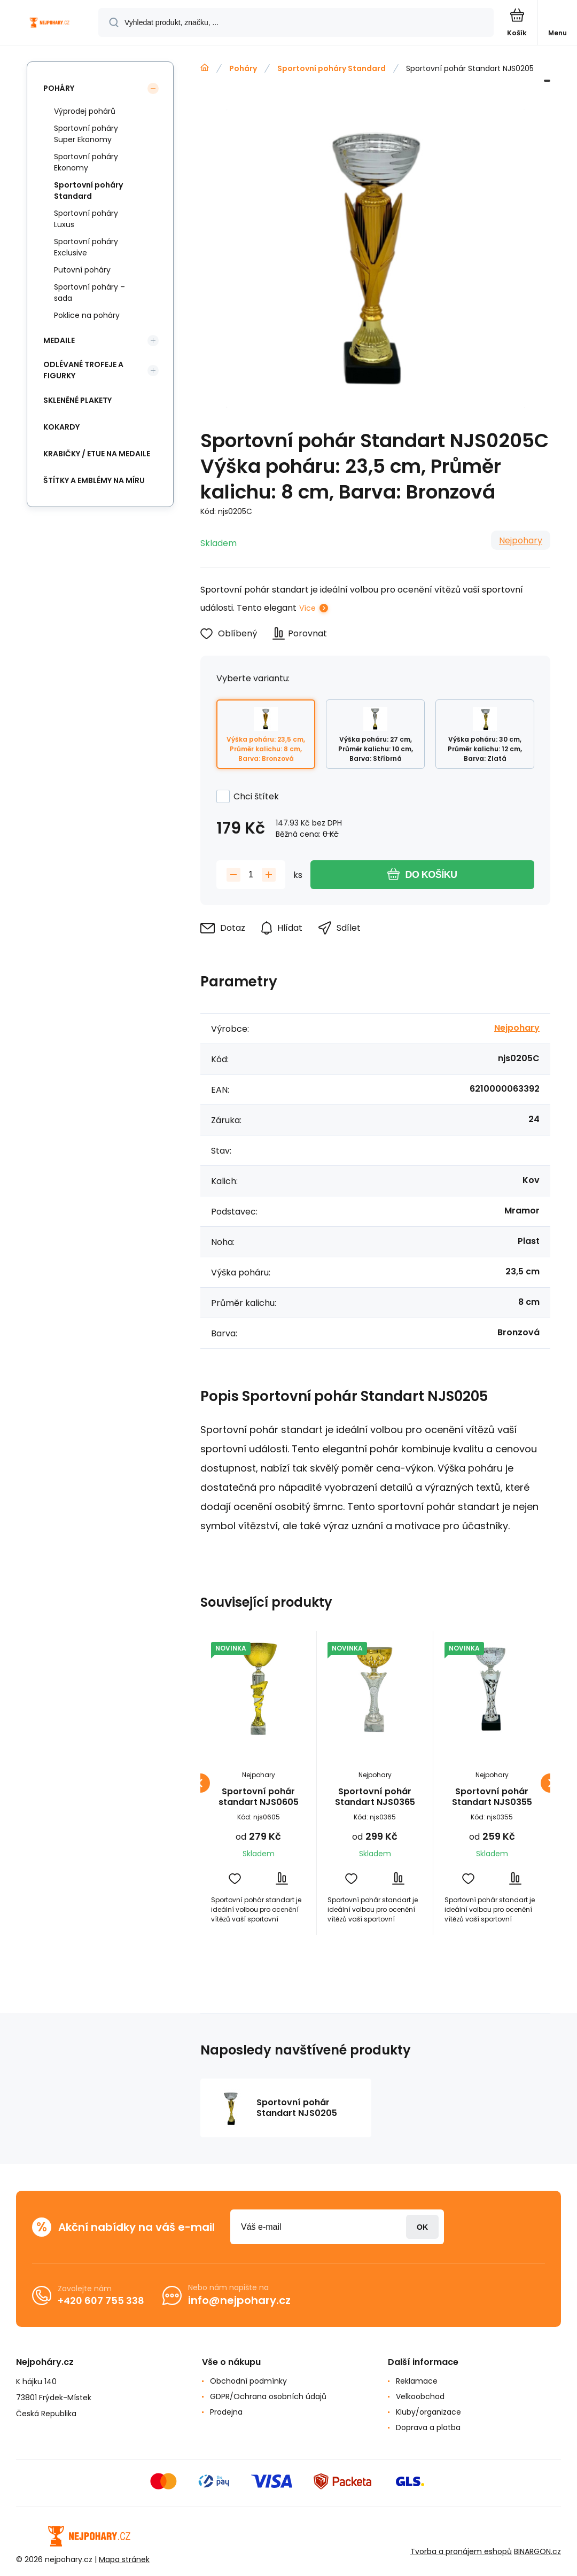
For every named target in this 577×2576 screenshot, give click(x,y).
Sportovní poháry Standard (331, 68)
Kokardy (61, 427)
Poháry (243, 68)
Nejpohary (520, 540)
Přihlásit (422, 2227)
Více (307, 608)
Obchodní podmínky (248, 2381)
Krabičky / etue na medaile (96, 453)
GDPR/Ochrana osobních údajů (268, 2396)
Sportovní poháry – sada (89, 292)
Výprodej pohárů (84, 111)
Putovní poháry (82, 269)
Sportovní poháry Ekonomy (86, 162)
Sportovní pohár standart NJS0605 (259, 1797)
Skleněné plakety (77, 400)
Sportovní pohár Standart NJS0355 (491, 1797)
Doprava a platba (428, 2427)
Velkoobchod (420, 2396)
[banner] (49, 23)
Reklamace (417, 2381)
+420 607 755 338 (101, 2300)
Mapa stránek (124, 2559)
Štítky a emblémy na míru (94, 480)
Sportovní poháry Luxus (86, 219)
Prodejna (226, 2412)
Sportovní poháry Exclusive (86, 247)
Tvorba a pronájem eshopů (461, 2551)
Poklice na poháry (87, 315)
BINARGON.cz (537, 2551)
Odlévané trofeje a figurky (83, 370)
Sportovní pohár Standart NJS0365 (375, 1797)
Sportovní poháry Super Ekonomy (86, 134)
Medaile (59, 340)
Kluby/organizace (428, 2412)
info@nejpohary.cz (239, 2300)
